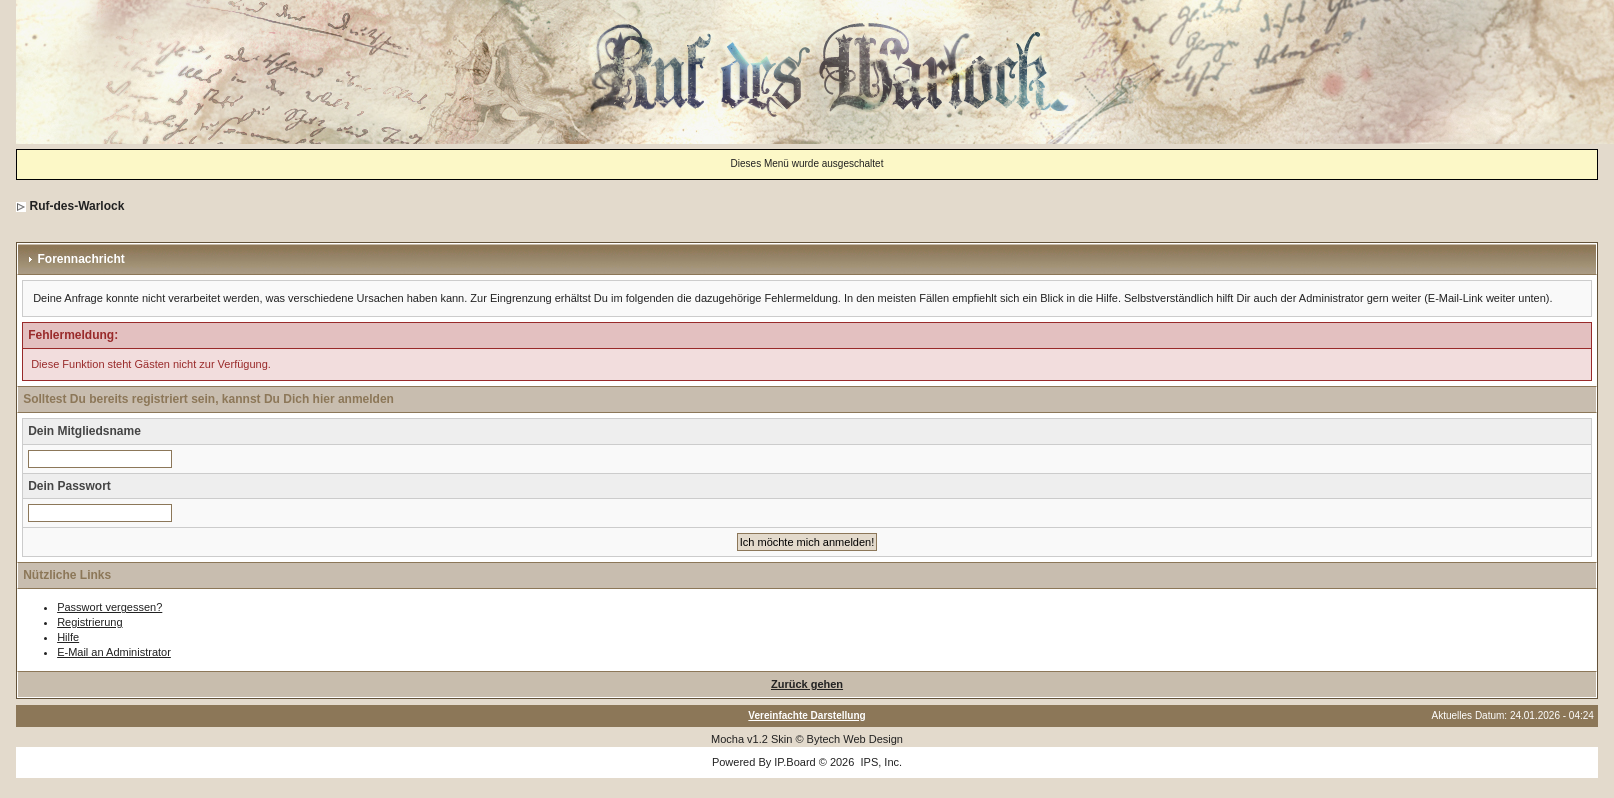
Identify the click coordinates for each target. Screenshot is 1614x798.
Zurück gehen (807, 684)
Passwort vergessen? (109, 607)
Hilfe (68, 637)
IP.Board (794, 762)
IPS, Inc (879, 762)
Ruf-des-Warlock (76, 206)
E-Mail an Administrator (114, 652)
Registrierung (89, 622)
